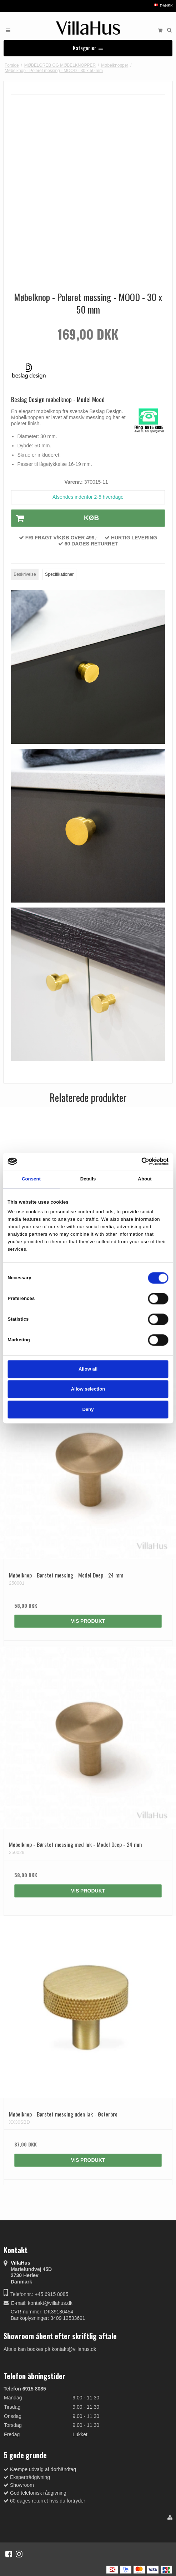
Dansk (163, 6)
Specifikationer (59, 574)
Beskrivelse (25, 574)
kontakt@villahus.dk (50, 2303)
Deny (88, 1409)
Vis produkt (88, 1621)
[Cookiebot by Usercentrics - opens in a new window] (137, 1161)
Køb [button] (55, 518)
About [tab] (144, 1179)
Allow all (88, 1369)
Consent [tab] (31, 1179)
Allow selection (88, 1389)
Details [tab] (88, 1179)
